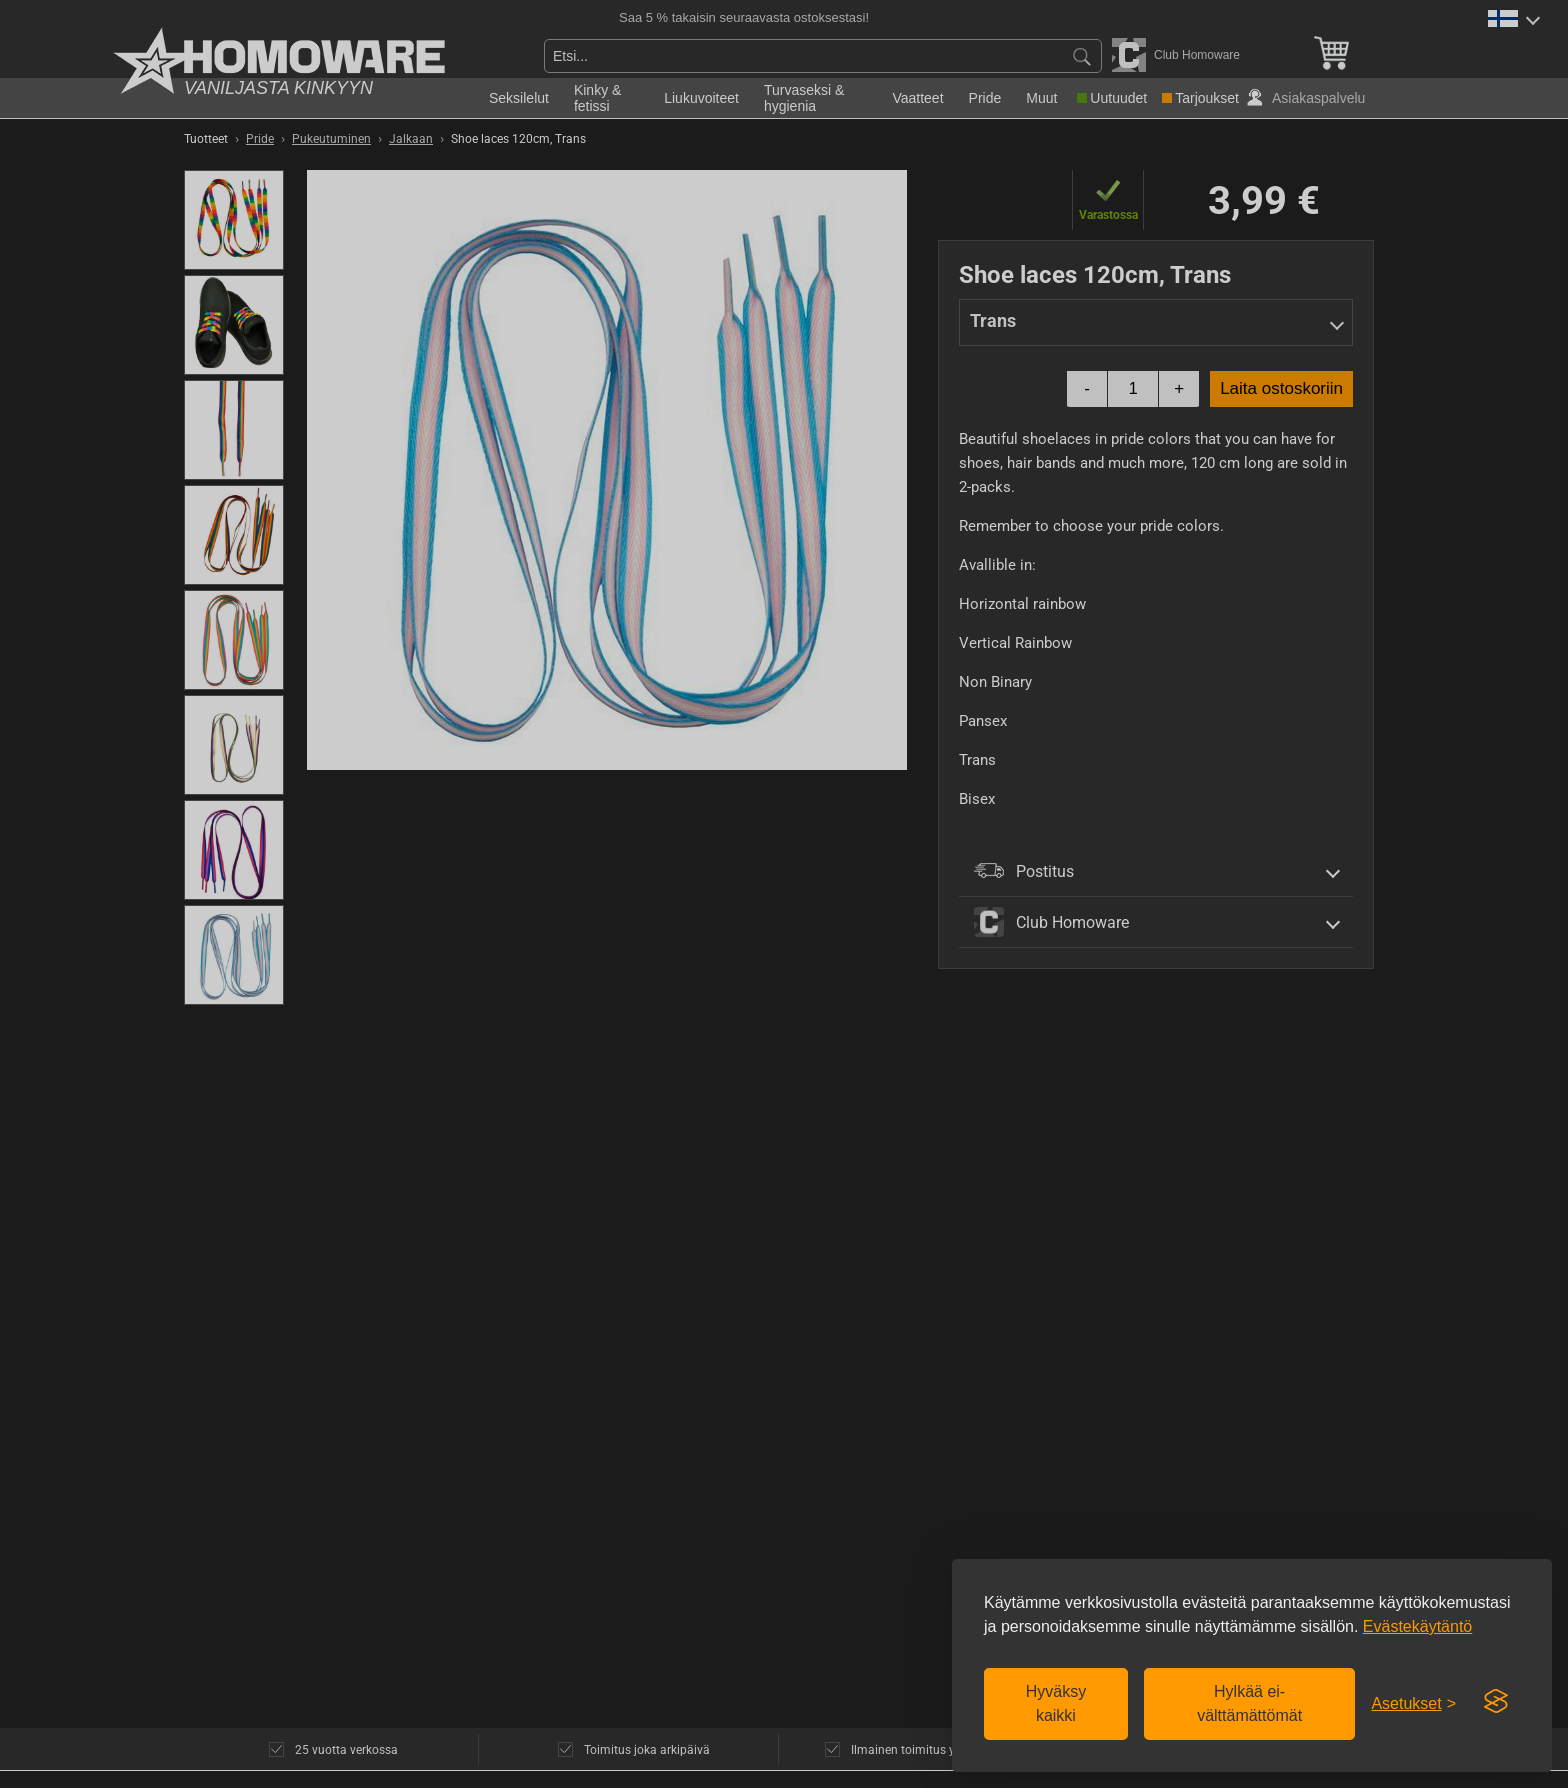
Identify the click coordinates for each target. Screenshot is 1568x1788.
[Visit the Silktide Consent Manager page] (1496, 1702)
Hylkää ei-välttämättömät (1249, 1703)
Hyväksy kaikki (1056, 1703)
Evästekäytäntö (1417, 1626)
